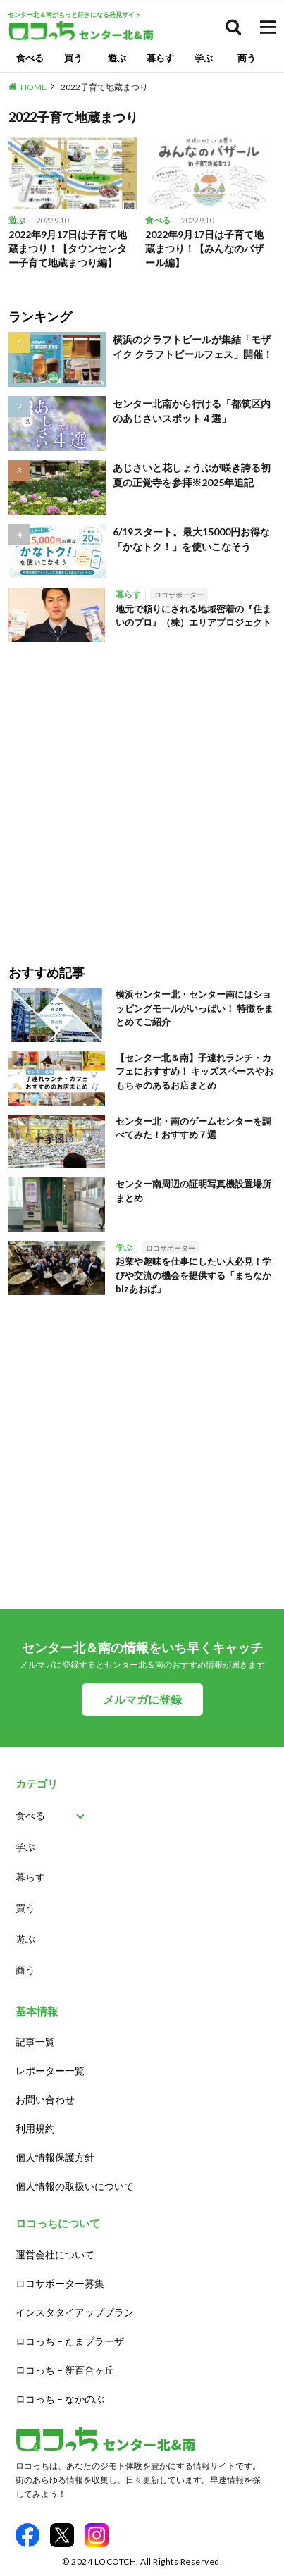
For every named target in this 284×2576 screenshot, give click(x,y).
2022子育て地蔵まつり (104, 87)
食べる (30, 57)
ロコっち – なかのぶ (60, 2399)
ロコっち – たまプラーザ (70, 2341)
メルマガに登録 (142, 1699)
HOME (33, 87)
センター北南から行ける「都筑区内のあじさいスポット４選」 (192, 410)
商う (246, 57)
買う (73, 57)
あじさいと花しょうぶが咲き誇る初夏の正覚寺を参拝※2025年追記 (192, 475)
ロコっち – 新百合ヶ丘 (65, 2370)
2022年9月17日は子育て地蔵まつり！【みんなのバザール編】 (204, 248)
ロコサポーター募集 (60, 2283)
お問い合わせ (45, 2099)
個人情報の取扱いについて (75, 2186)
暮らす (160, 57)
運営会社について (55, 2254)
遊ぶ (117, 57)
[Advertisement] (142, 793)
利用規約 (35, 2128)
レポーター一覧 (50, 2070)
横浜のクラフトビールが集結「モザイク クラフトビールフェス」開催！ (193, 346)
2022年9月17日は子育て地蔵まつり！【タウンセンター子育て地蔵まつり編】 (67, 248)
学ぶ (204, 57)
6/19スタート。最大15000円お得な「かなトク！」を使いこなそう (191, 539)
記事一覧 (35, 2042)
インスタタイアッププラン (75, 2312)
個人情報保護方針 (55, 2157)
